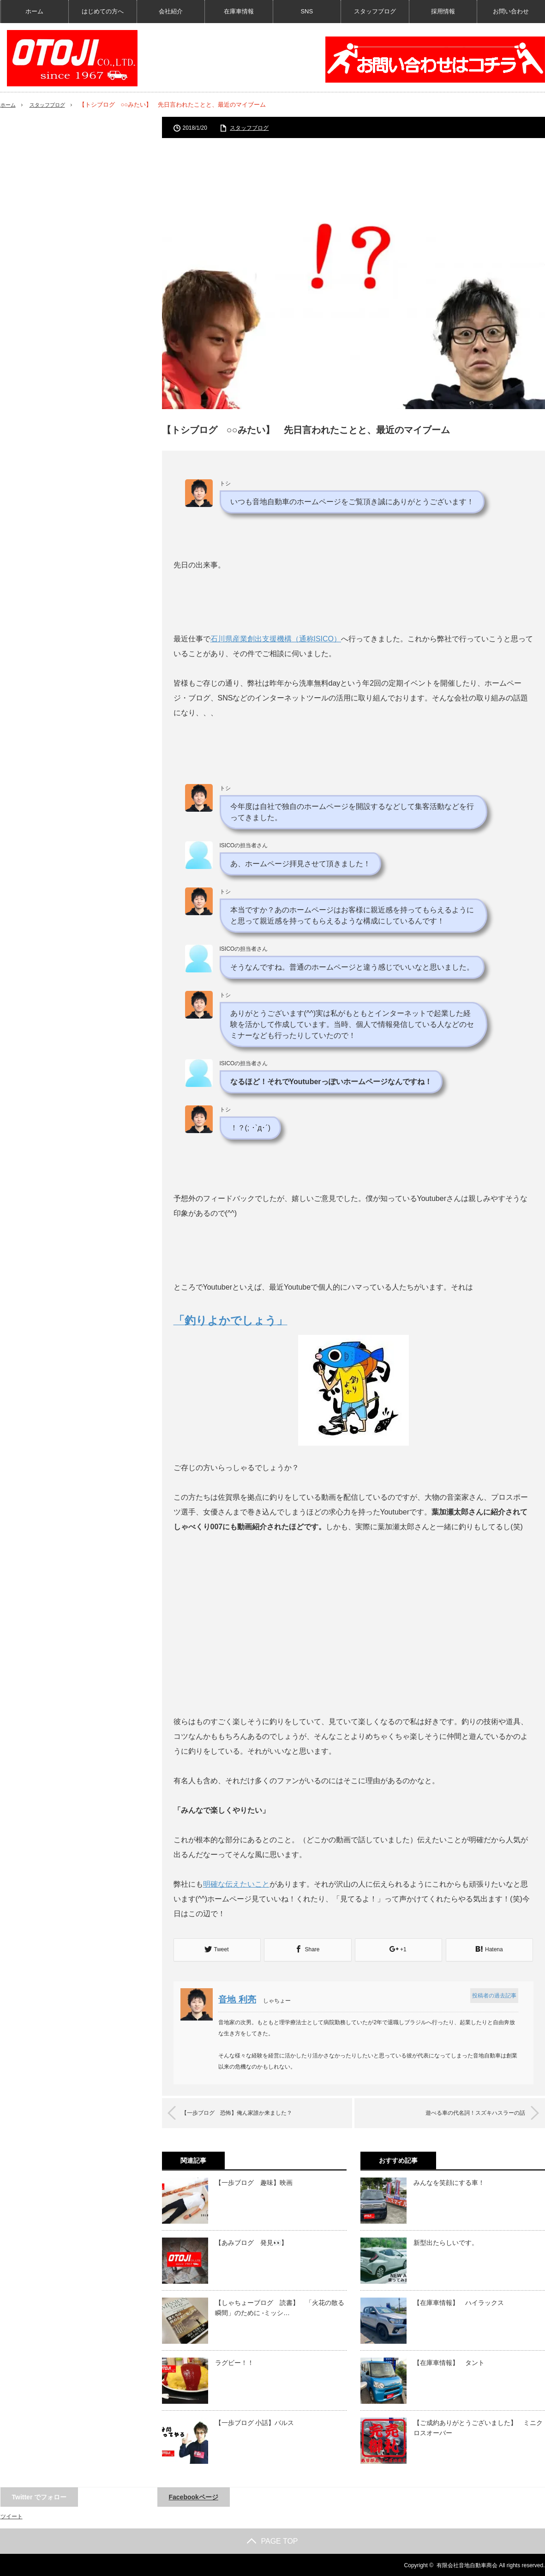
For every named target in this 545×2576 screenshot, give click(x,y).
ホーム (34, 11)
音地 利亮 (240, 1998)
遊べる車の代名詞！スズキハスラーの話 (463, 2112)
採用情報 (443, 11)
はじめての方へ (103, 11)
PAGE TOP (272, 2540)
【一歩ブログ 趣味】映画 (254, 2181)
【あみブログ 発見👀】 (251, 2241)
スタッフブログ (375, 11)
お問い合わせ (511, 11)
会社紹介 (171, 11)
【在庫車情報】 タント (449, 2361)
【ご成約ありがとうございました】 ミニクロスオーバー (478, 2427)
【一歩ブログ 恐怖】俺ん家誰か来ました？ (250, 2112)
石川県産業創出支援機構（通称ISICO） (275, 639)
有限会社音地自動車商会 (467, 2564)
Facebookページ (193, 2496)
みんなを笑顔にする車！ (449, 2181)
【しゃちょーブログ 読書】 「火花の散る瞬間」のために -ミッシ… (279, 2307)
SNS (306, 11)
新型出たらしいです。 (445, 2241)
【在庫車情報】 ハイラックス (458, 2301)
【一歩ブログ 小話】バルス (254, 2421)
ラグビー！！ (234, 2361)
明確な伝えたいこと (236, 1884)
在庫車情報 (239, 11)
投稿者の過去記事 (493, 1994)
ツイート (11, 2515)
